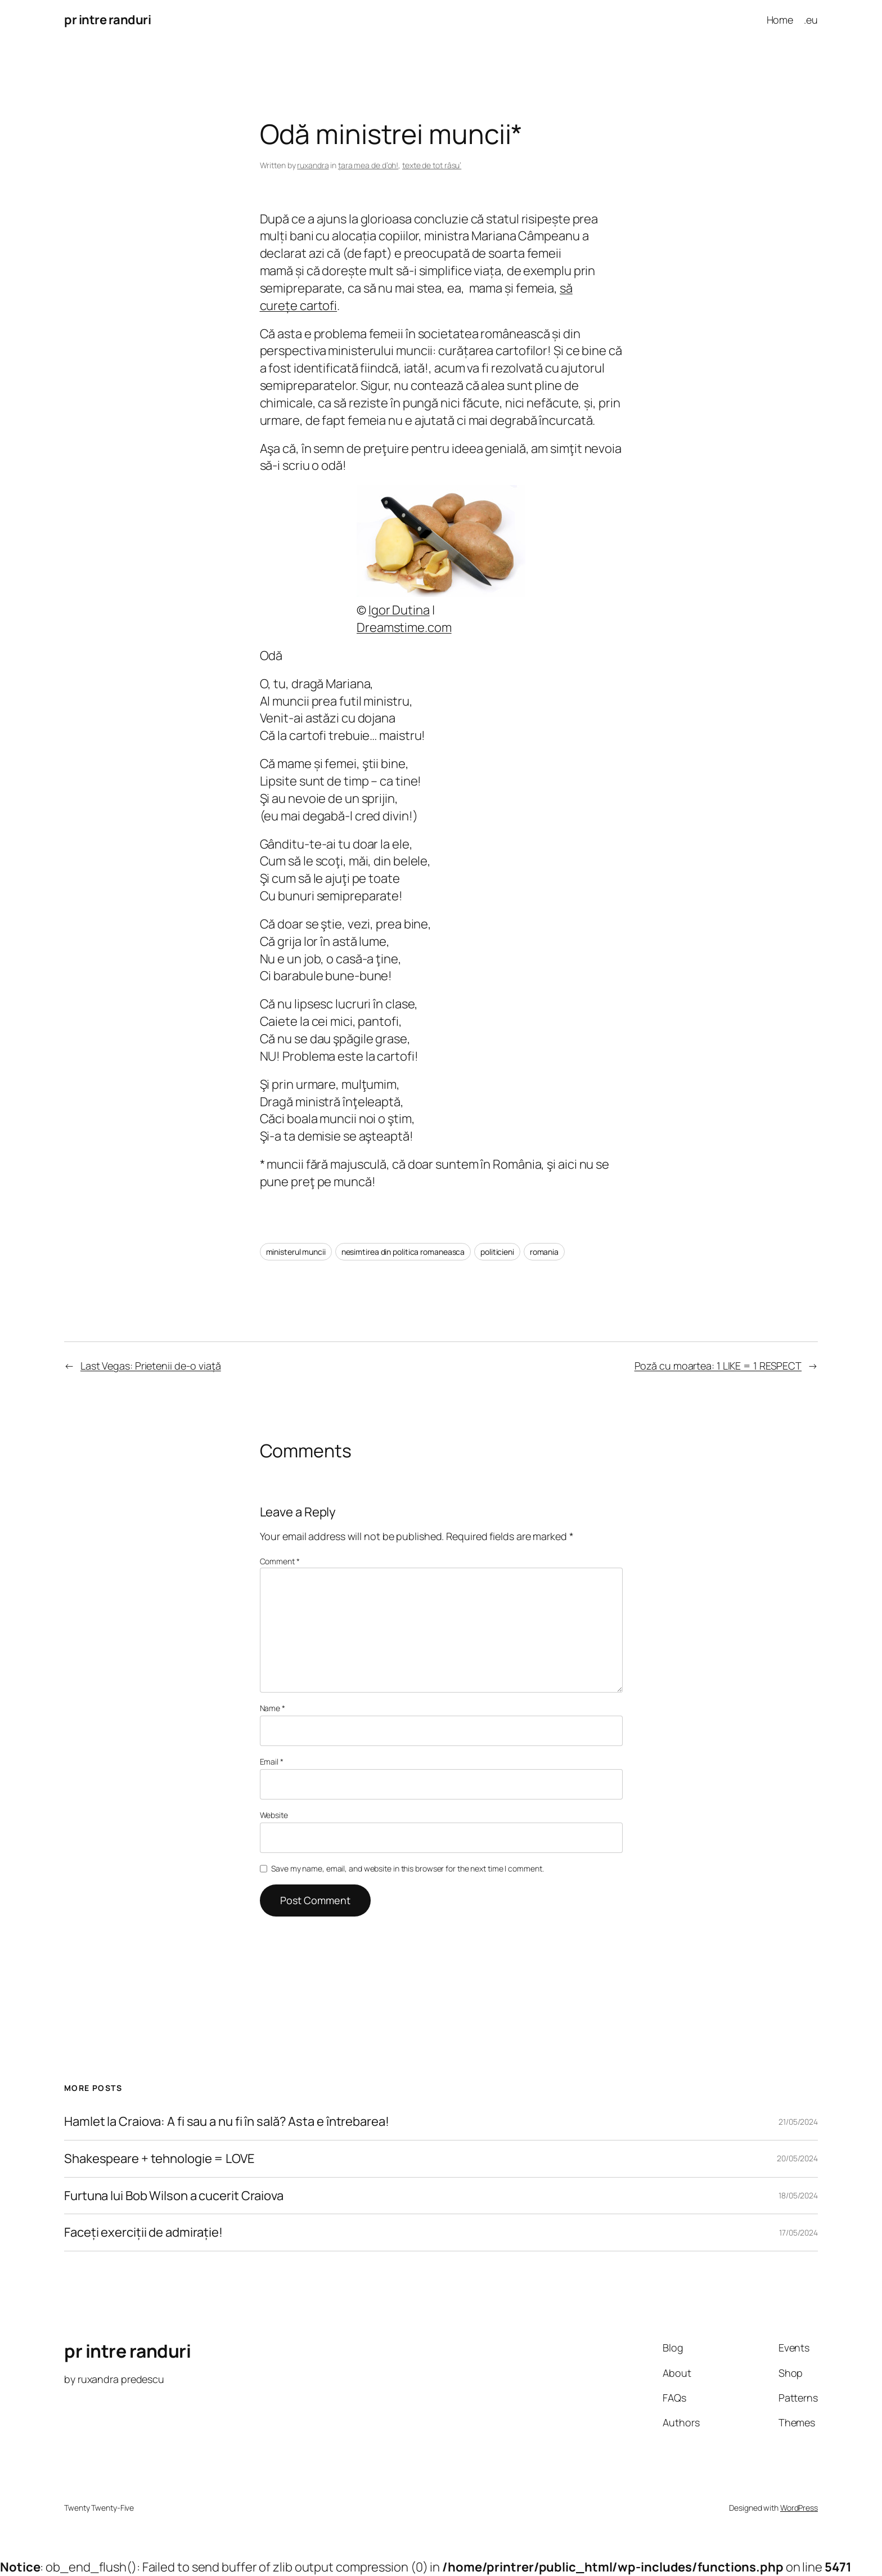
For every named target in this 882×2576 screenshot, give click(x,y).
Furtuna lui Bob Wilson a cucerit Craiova (174, 2196)
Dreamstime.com (404, 627)
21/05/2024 (798, 2121)
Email (272, 1761)
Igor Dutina (399, 610)
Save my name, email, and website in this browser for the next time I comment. (407, 1868)
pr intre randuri (107, 19)
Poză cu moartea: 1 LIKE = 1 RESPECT (718, 1365)
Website (274, 1815)
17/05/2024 (798, 2232)
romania (544, 1251)
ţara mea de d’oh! (368, 165)
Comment (280, 1561)
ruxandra (312, 165)
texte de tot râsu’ (431, 165)
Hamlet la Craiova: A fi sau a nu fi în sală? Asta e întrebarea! (226, 2122)
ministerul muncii (296, 1251)
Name (272, 1708)
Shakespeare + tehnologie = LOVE (159, 2159)
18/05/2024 (798, 2195)
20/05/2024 (797, 2158)
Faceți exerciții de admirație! (143, 2232)
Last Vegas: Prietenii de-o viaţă (150, 1365)
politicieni (497, 1251)
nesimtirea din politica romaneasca (403, 1251)
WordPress (799, 2507)
